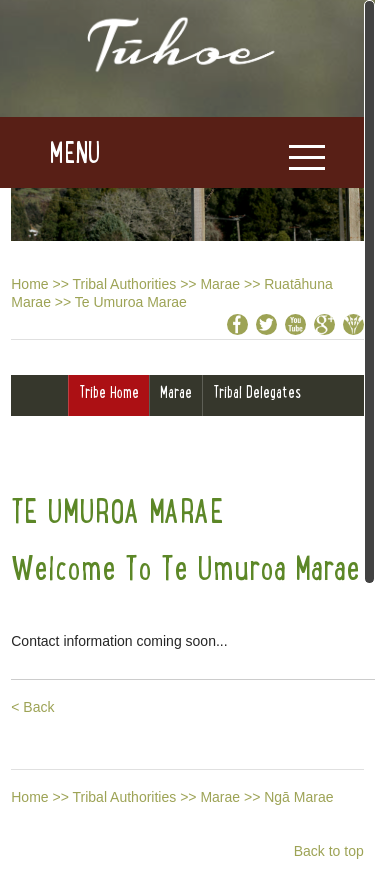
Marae (220, 284)
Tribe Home (109, 392)
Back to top (329, 851)
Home (29, 284)
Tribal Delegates (257, 392)
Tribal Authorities (125, 284)
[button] (50, 153)
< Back (32, 707)
